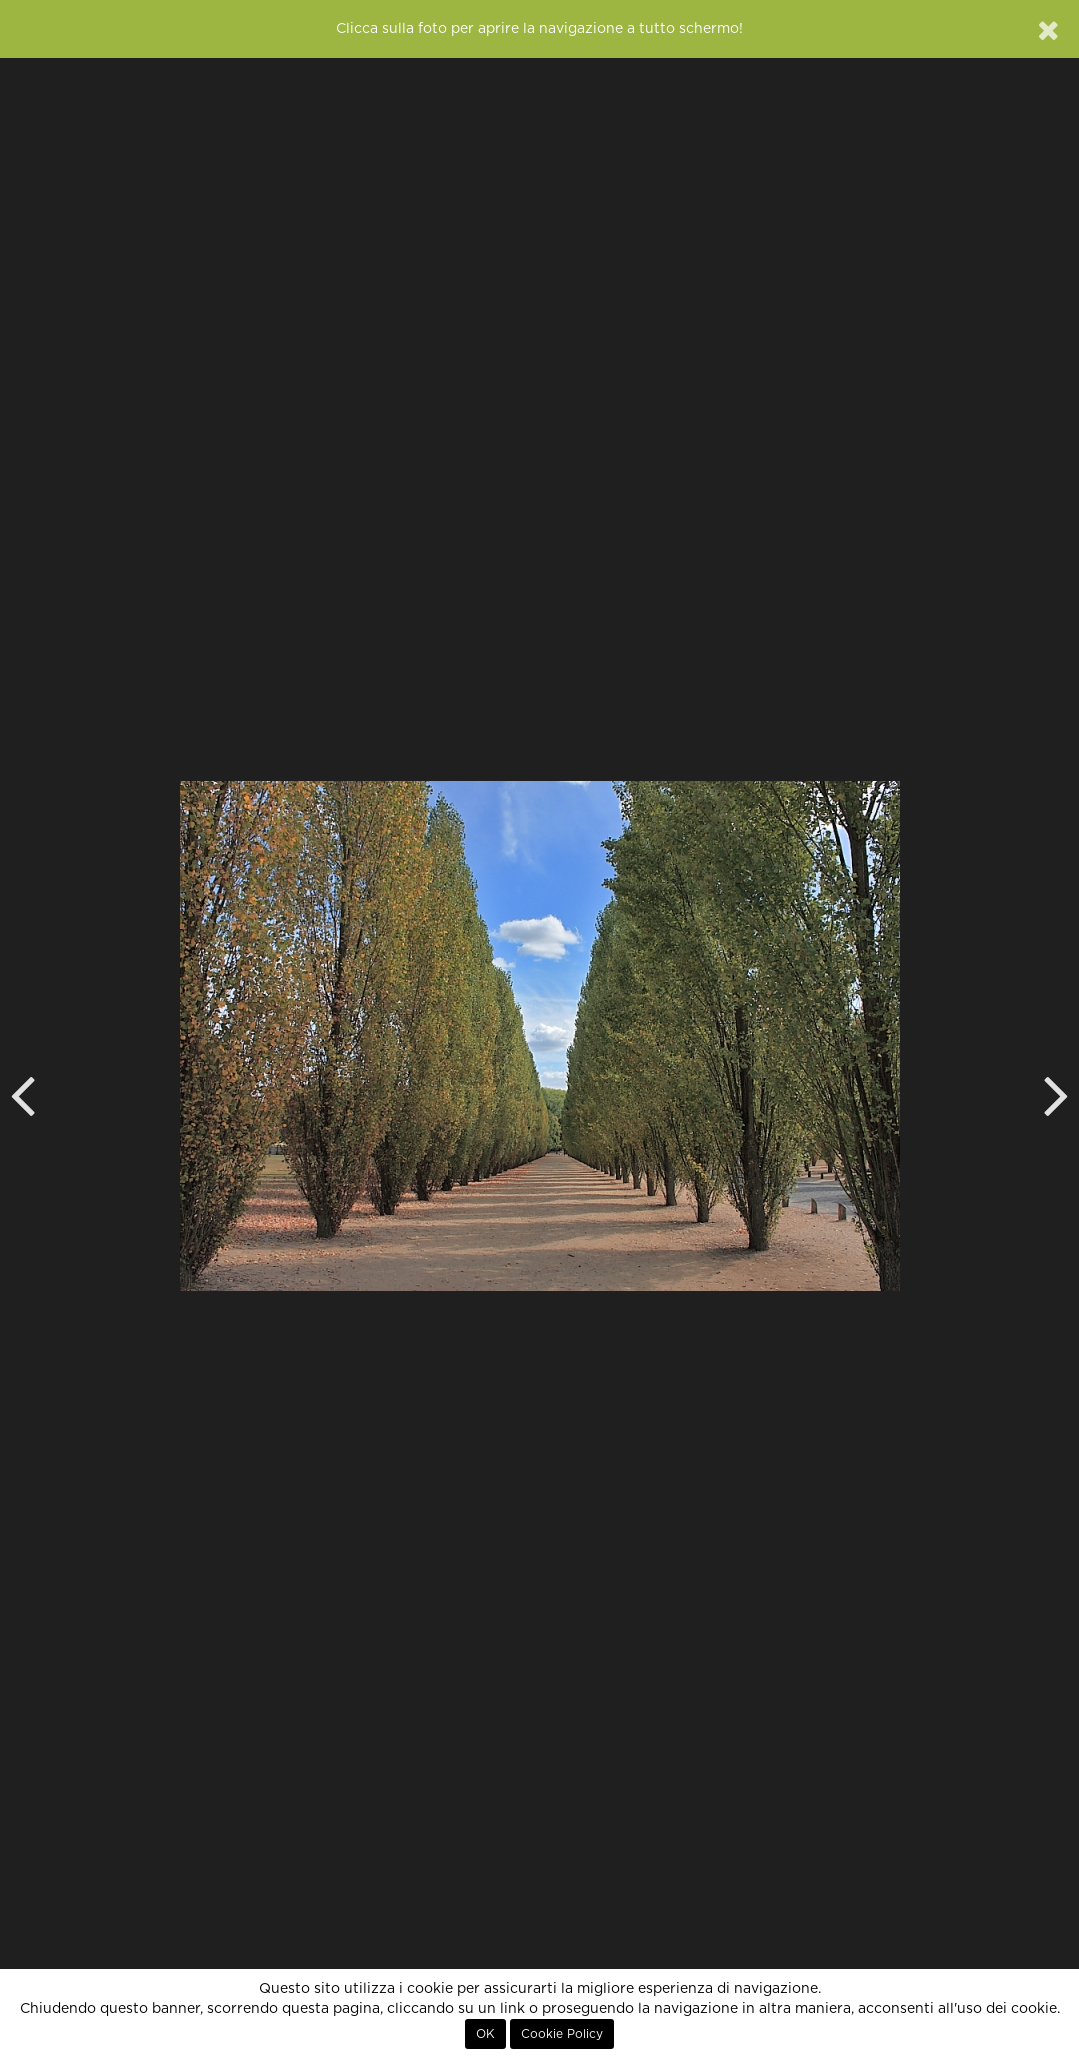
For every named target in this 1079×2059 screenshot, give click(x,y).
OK (485, 2034)
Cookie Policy (562, 2034)
